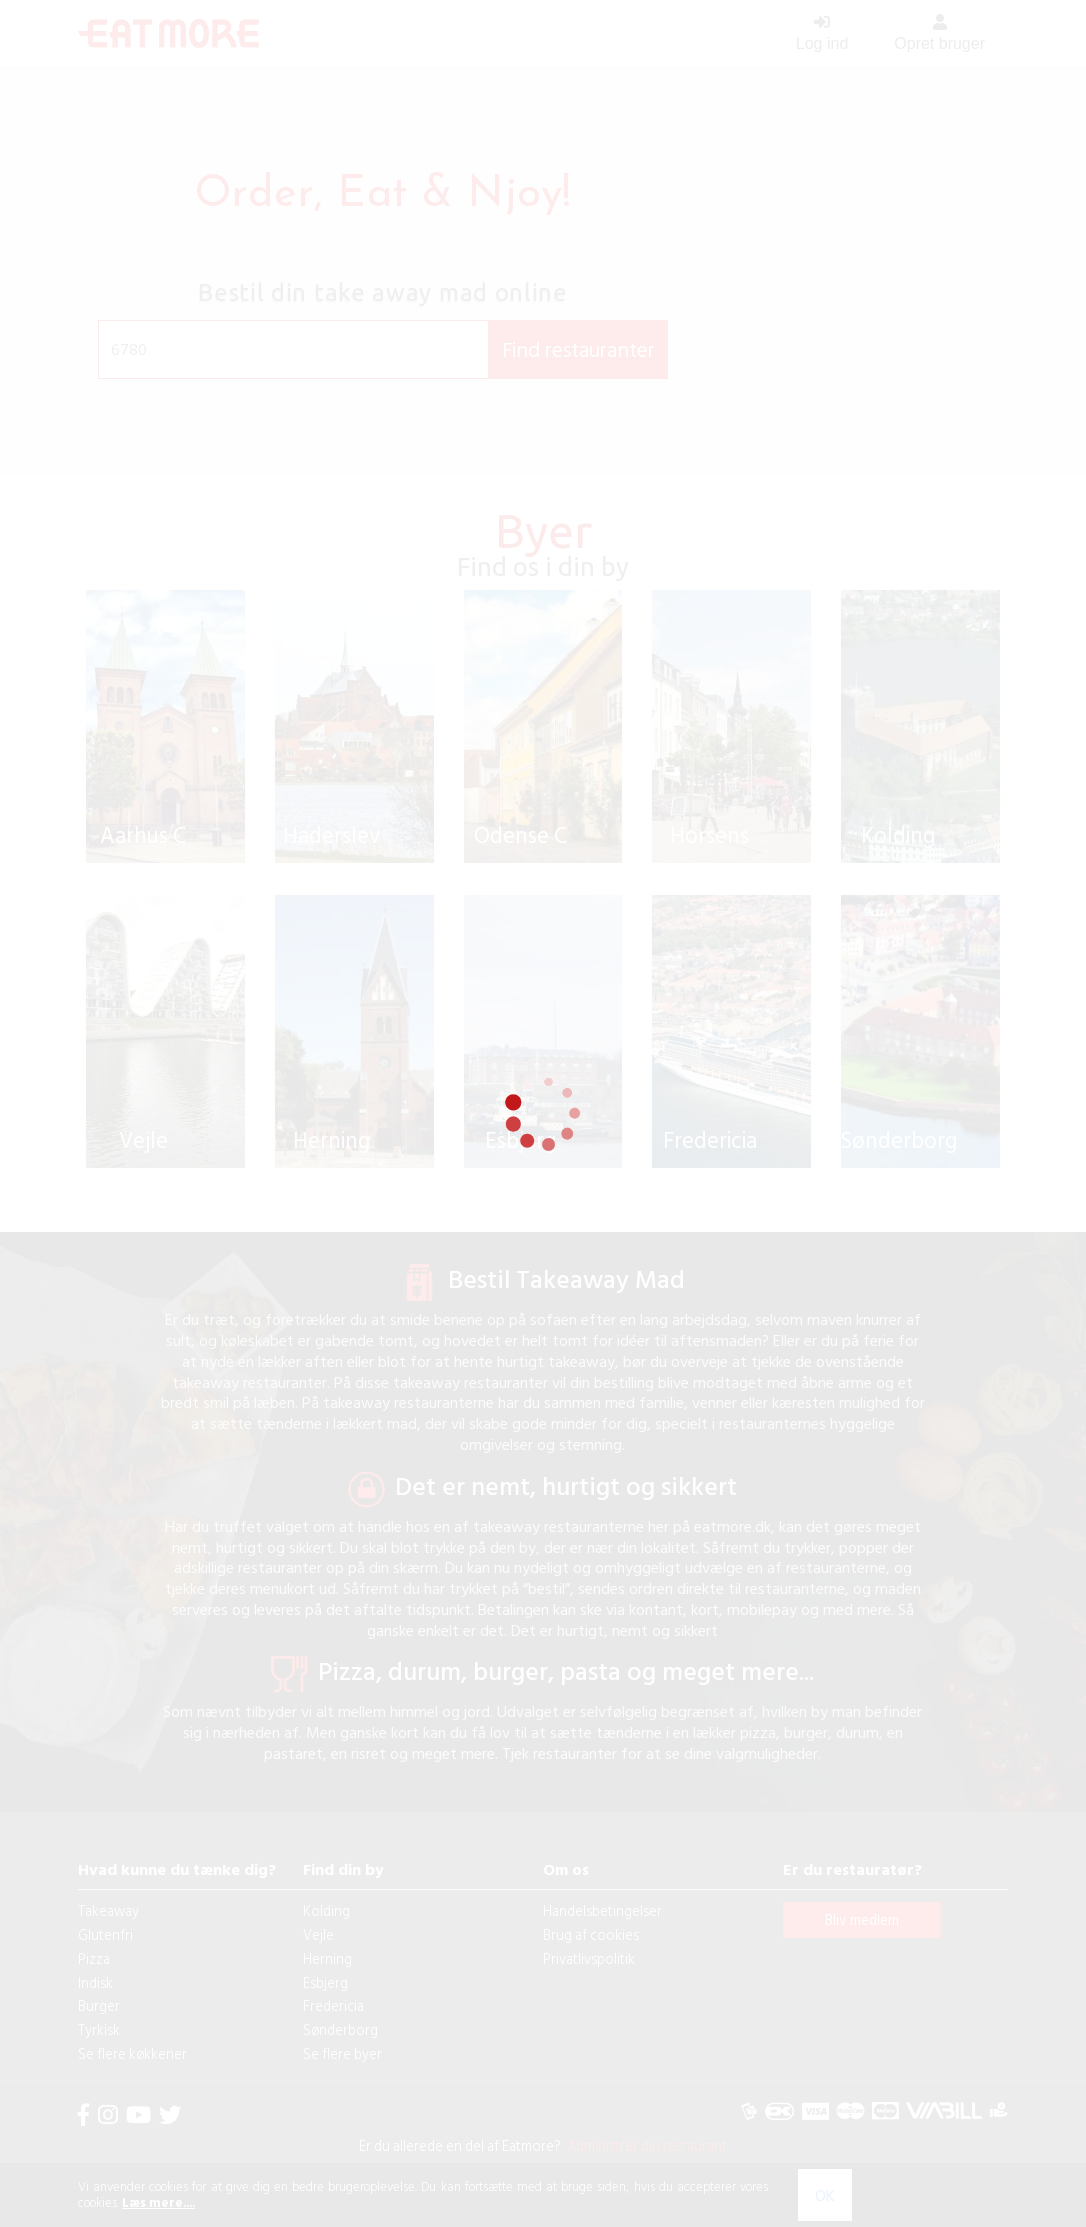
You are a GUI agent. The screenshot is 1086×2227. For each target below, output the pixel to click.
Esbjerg (325, 2001)
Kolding (326, 1930)
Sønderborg (340, 2049)
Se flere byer (342, 2073)
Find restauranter (578, 349)
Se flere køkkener (132, 2073)
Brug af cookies (591, 1954)
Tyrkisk (99, 2049)
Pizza (94, 1978)
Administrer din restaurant (644, 2165)
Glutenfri (105, 1954)
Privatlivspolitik (589, 1978)
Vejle (318, 1954)
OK (825, 2195)
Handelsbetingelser (602, 1930)
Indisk (95, 2001)
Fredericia (333, 2025)
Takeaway (108, 1930)
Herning (327, 1978)
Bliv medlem (862, 1939)
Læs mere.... (158, 2202)
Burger (99, 2025)
